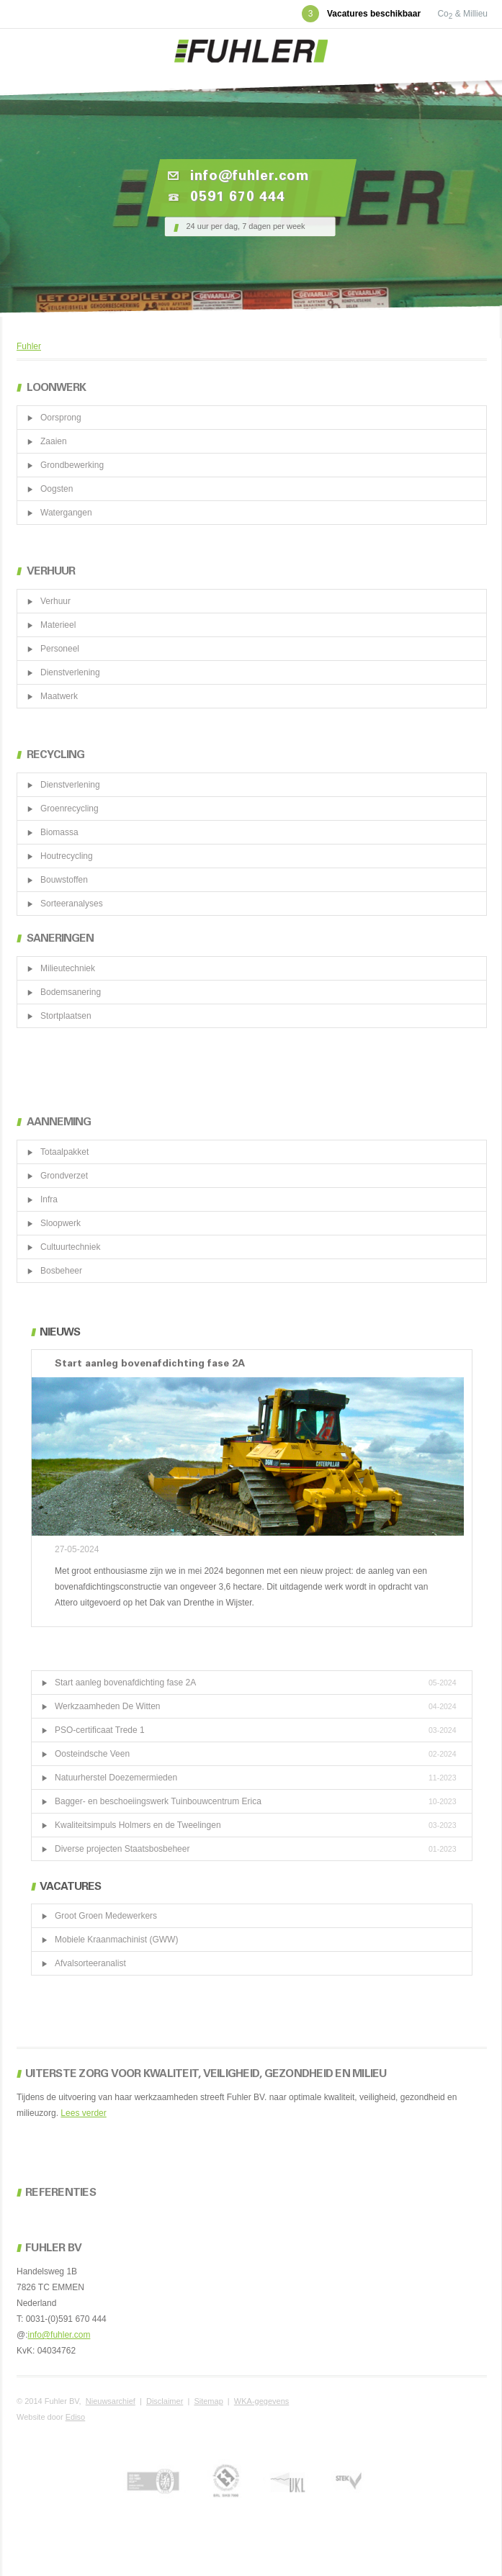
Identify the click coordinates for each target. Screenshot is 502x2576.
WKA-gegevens (261, 2401)
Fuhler (29, 346)
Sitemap (208, 2401)
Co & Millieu (462, 14)
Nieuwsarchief (110, 2401)
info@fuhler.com (59, 2335)
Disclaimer (164, 2401)
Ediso (76, 2417)
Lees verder (83, 2113)
